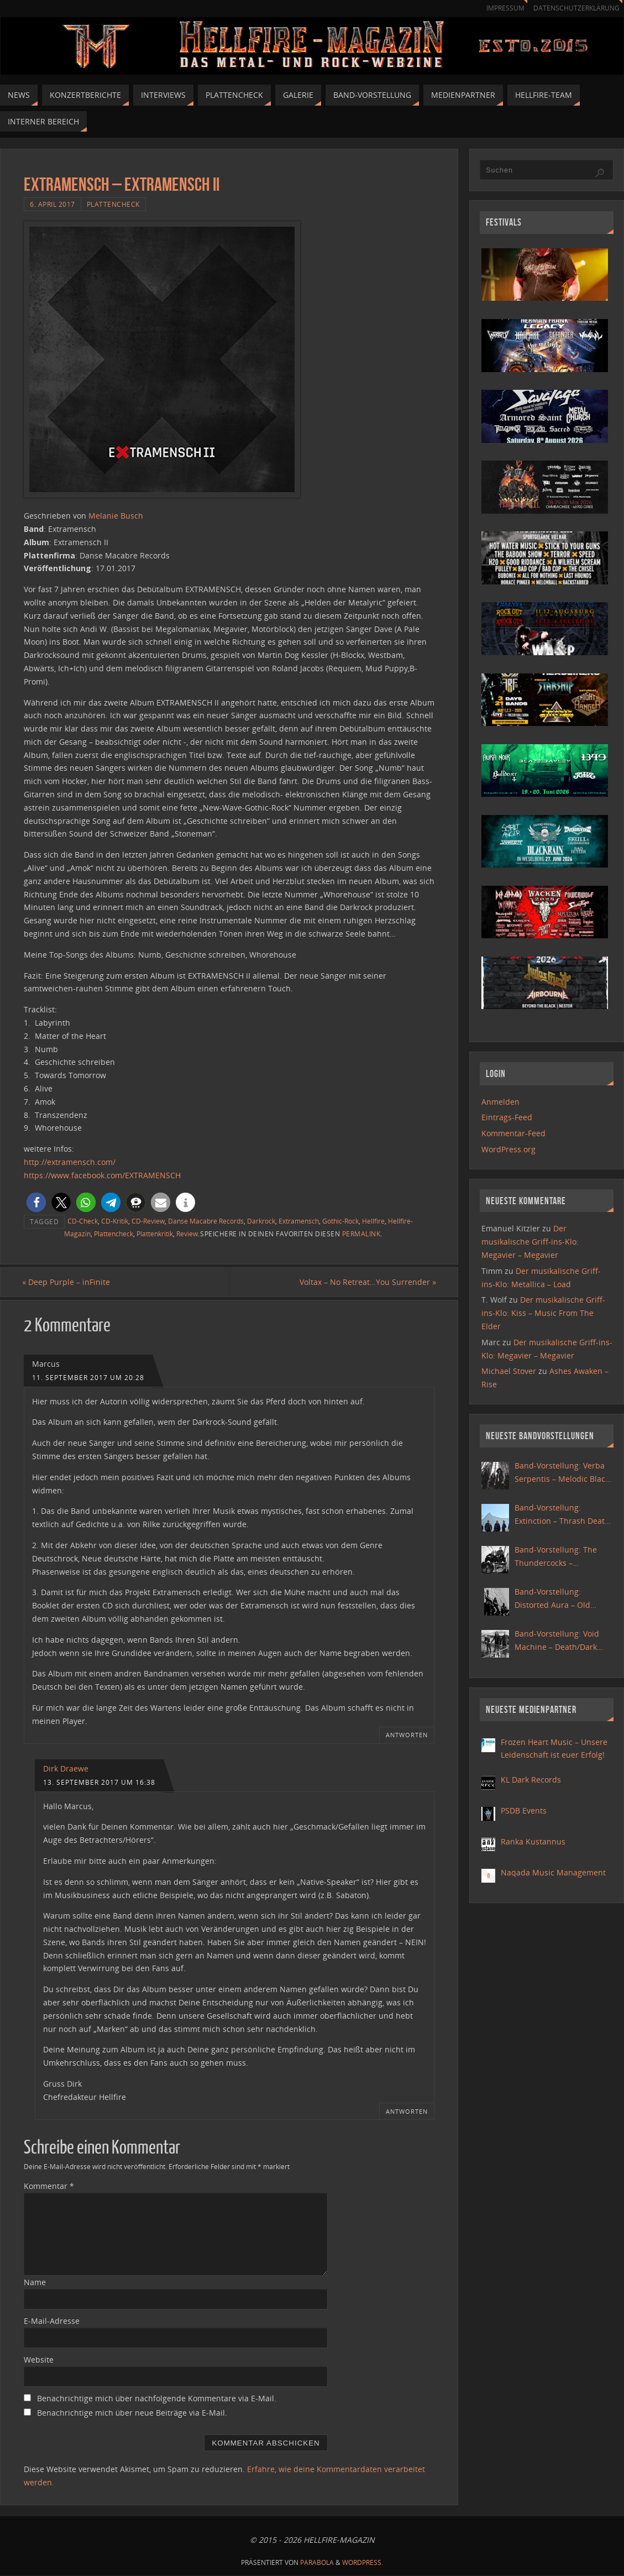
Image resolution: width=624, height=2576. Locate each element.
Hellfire (373, 1220)
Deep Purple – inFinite (68, 1282)
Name (35, 2282)
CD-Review (148, 1220)
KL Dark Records (531, 1779)
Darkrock (261, 1220)
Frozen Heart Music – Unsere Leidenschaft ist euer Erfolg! (554, 1748)
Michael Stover (508, 1371)
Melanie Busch (115, 515)
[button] (36, 1202)
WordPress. (362, 2562)
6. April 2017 (52, 204)
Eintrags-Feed (506, 1117)
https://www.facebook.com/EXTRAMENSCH (102, 1175)
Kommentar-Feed (513, 1133)
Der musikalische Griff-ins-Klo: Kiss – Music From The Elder (543, 1312)
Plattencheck (113, 204)
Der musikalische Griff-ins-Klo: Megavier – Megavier (530, 1241)
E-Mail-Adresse (52, 2321)
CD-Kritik (114, 1220)
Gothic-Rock (340, 1220)
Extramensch (299, 1220)
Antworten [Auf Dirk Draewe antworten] (407, 2111)
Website (39, 2359)
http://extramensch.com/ (70, 1162)
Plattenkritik (155, 1233)
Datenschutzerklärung (574, 8)
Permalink (361, 1233)
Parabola (317, 2562)
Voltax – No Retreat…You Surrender (366, 1282)
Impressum (500, 8)
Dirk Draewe (65, 1768)
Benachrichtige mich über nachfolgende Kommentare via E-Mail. (156, 2398)
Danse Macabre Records (206, 1220)
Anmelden (500, 1101)
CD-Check (82, 1220)
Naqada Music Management (553, 1872)
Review (187, 1233)
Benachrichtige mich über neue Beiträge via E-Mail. (132, 2412)
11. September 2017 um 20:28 (88, 1377)
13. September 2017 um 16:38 (99, 1782)
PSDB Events (524, 1810)
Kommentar (49, 2186)
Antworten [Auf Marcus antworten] (407, 1735)
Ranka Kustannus (533, 1841)
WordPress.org (508, 1149)
